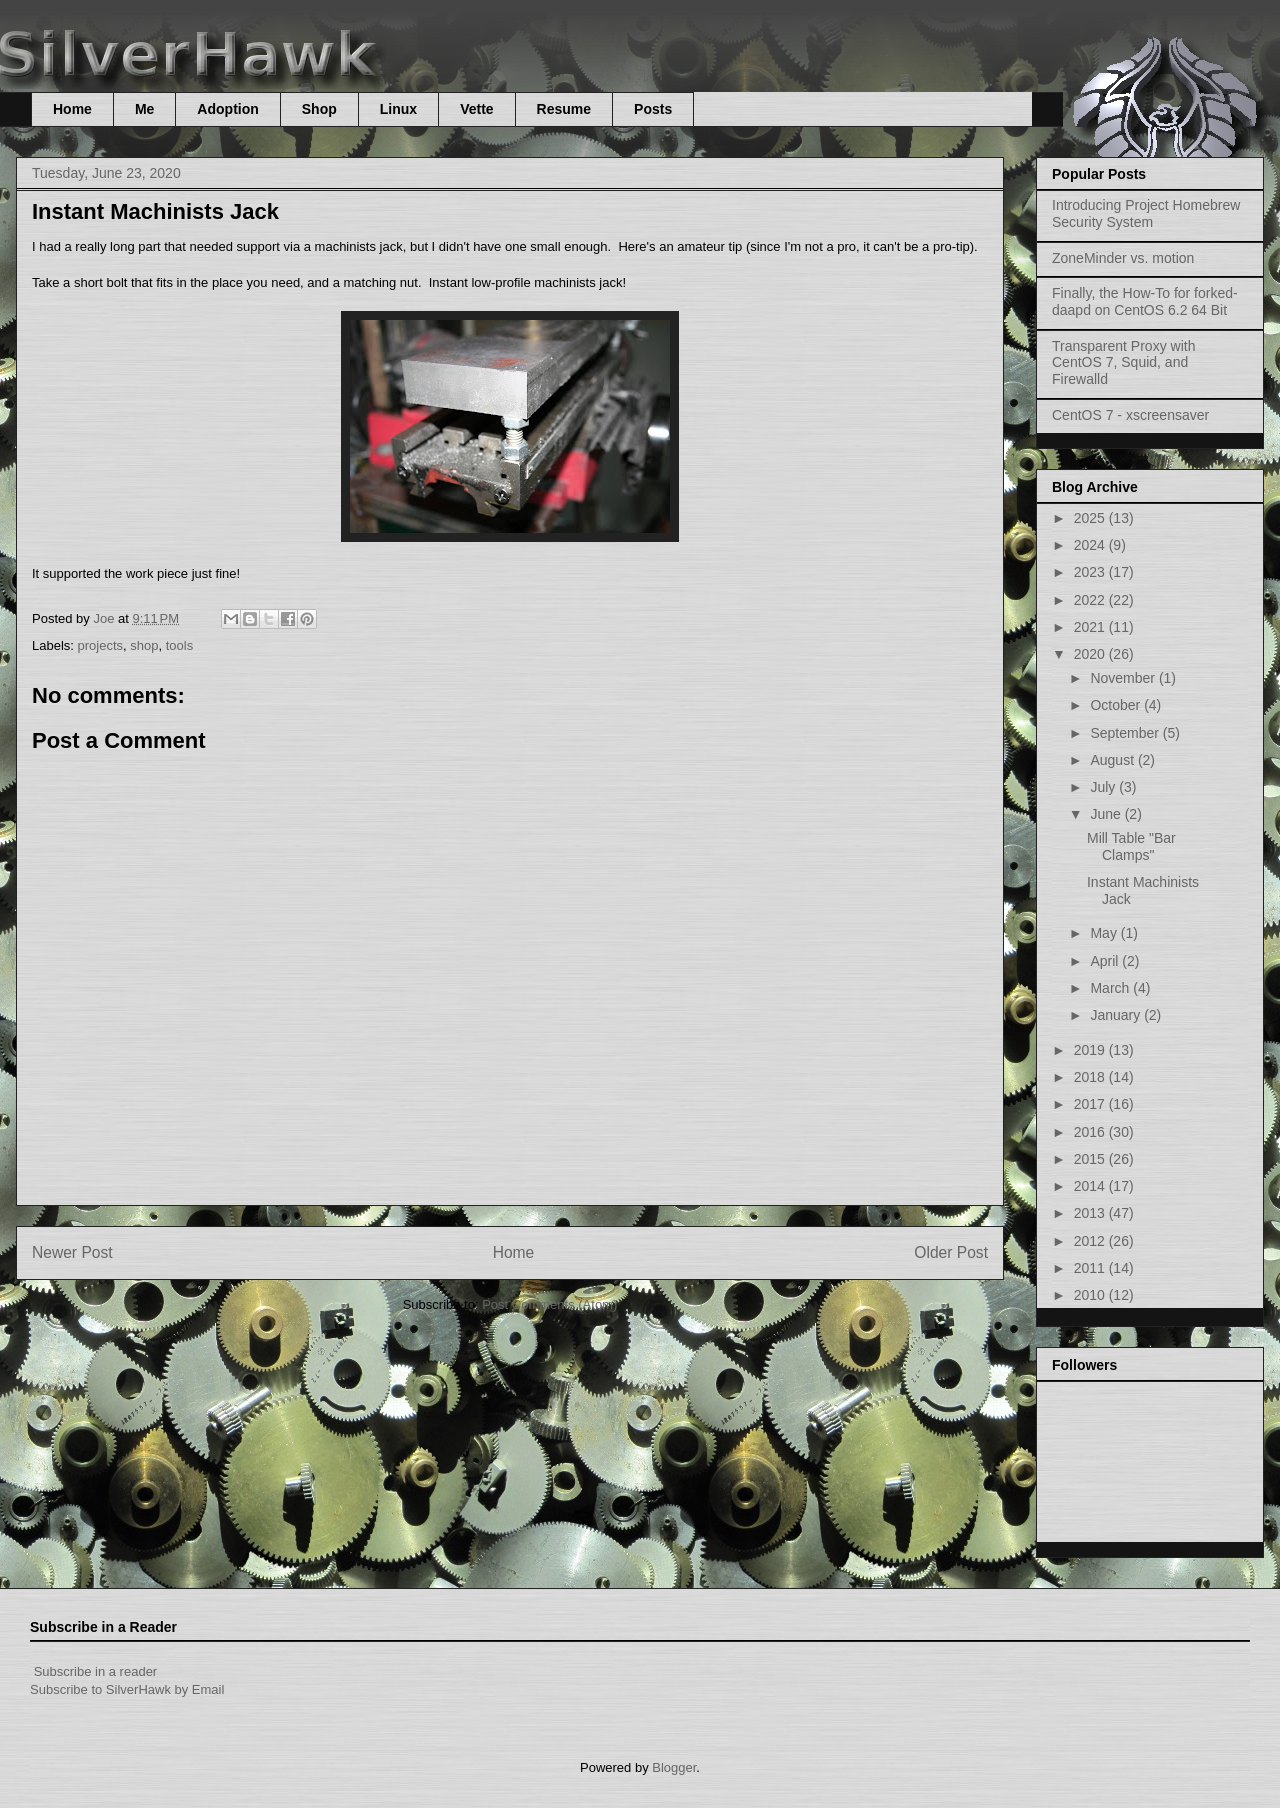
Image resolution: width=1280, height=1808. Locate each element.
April (1106, 961)
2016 (1091, 1132)
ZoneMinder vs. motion (1123, 258)
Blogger (674, 1767)
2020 (1091, 654)
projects (101, 645)
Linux (398, 109)
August (1113, 760)
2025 (1091, 518)
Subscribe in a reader (96, 1671)
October (1117, 705)
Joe (105, 618)
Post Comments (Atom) (549, 1304)
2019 (1091, 1050)
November (1124, 678)
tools (179, 645)
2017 (1091, 1104)
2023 (1091, 572)
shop (144, 645)
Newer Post (72, 1252)
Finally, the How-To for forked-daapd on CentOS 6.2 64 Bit (1145, 301)
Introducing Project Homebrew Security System (1146, 213)
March (1111, 988)
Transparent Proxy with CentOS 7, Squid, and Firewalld (1123, 363)
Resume (564, 109)
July (1104, 787)
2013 (1091, 1213)
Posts (653, 109)
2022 (1091, 600)
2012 (1091, 1241)
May (1105, 933)
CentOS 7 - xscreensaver (1130, 415)
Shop (319, 109)
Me (144, 109)
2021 (1091, 627)
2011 (1091, 1268)
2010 (1091, 1295)
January (1117, 1015)
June (1107, 814)
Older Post (951, 1252)
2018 (1091, 1077)
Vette (476, 109)
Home (72, 109)
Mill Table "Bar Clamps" (1131, 846)
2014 (1091, 1186)
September (1126, 733)
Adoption (227, 109)
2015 (1091, 1159)
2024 (1091, 545)
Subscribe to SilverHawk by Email (127, 1689)
